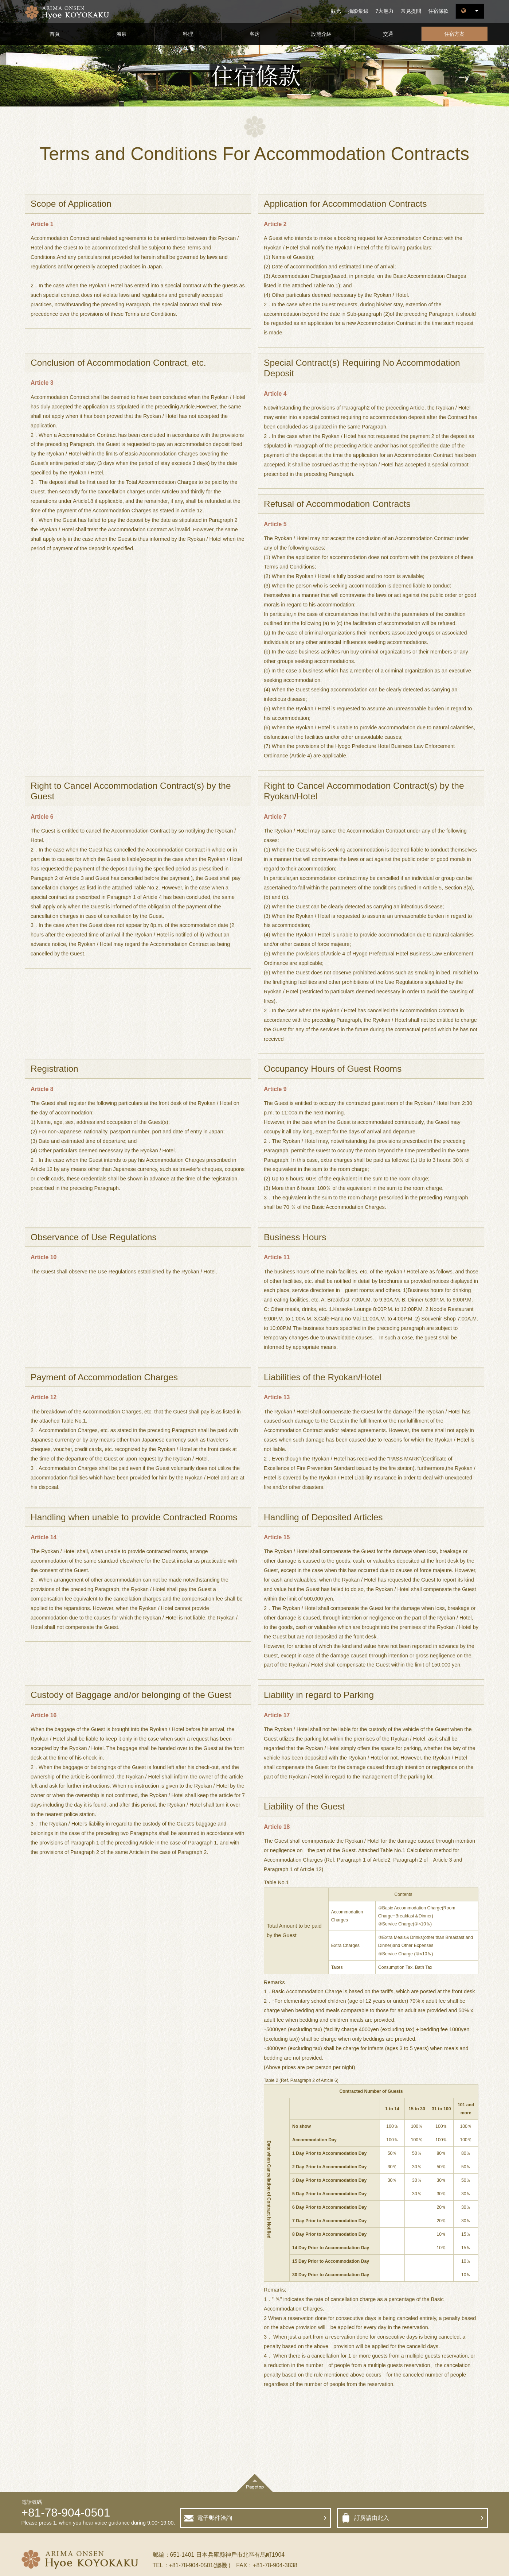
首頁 (55, 34)
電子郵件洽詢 (214, 2518)
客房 (255, 34)
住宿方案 (454, 34)
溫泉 (121, 34)
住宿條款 (438, 11)
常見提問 (411, 11)
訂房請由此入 (371, 2518)
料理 (188, 34)
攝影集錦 (358, 11)
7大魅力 (384, 11)
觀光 (336, 11)
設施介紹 (321, 34)
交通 (388, 34)
